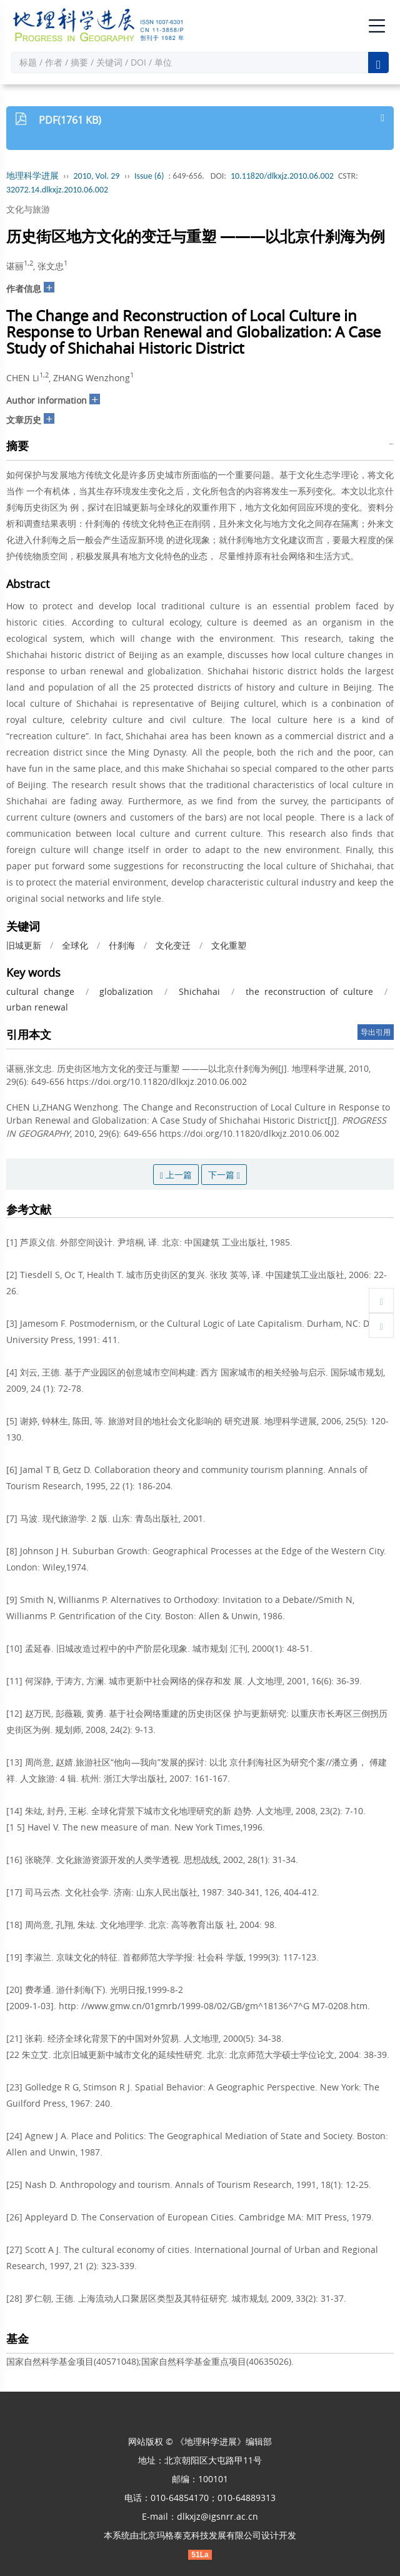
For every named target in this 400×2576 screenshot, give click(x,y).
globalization (126, 991)
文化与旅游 (28, 209)
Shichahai (199, 991)
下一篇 (224, 1175)
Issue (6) (149, 176)
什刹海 (122, 945)
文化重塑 (228, 945)
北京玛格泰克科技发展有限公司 (200, 2535)
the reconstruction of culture (309, 991)
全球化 (75, 945)
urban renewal (37, 1007)
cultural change (40, 991)
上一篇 (176, 1175)
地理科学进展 (32, 176)
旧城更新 (23, 945)
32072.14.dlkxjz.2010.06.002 (57, 189)
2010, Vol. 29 (97, 176)
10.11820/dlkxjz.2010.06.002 (282, 176)
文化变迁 (173, 945)
